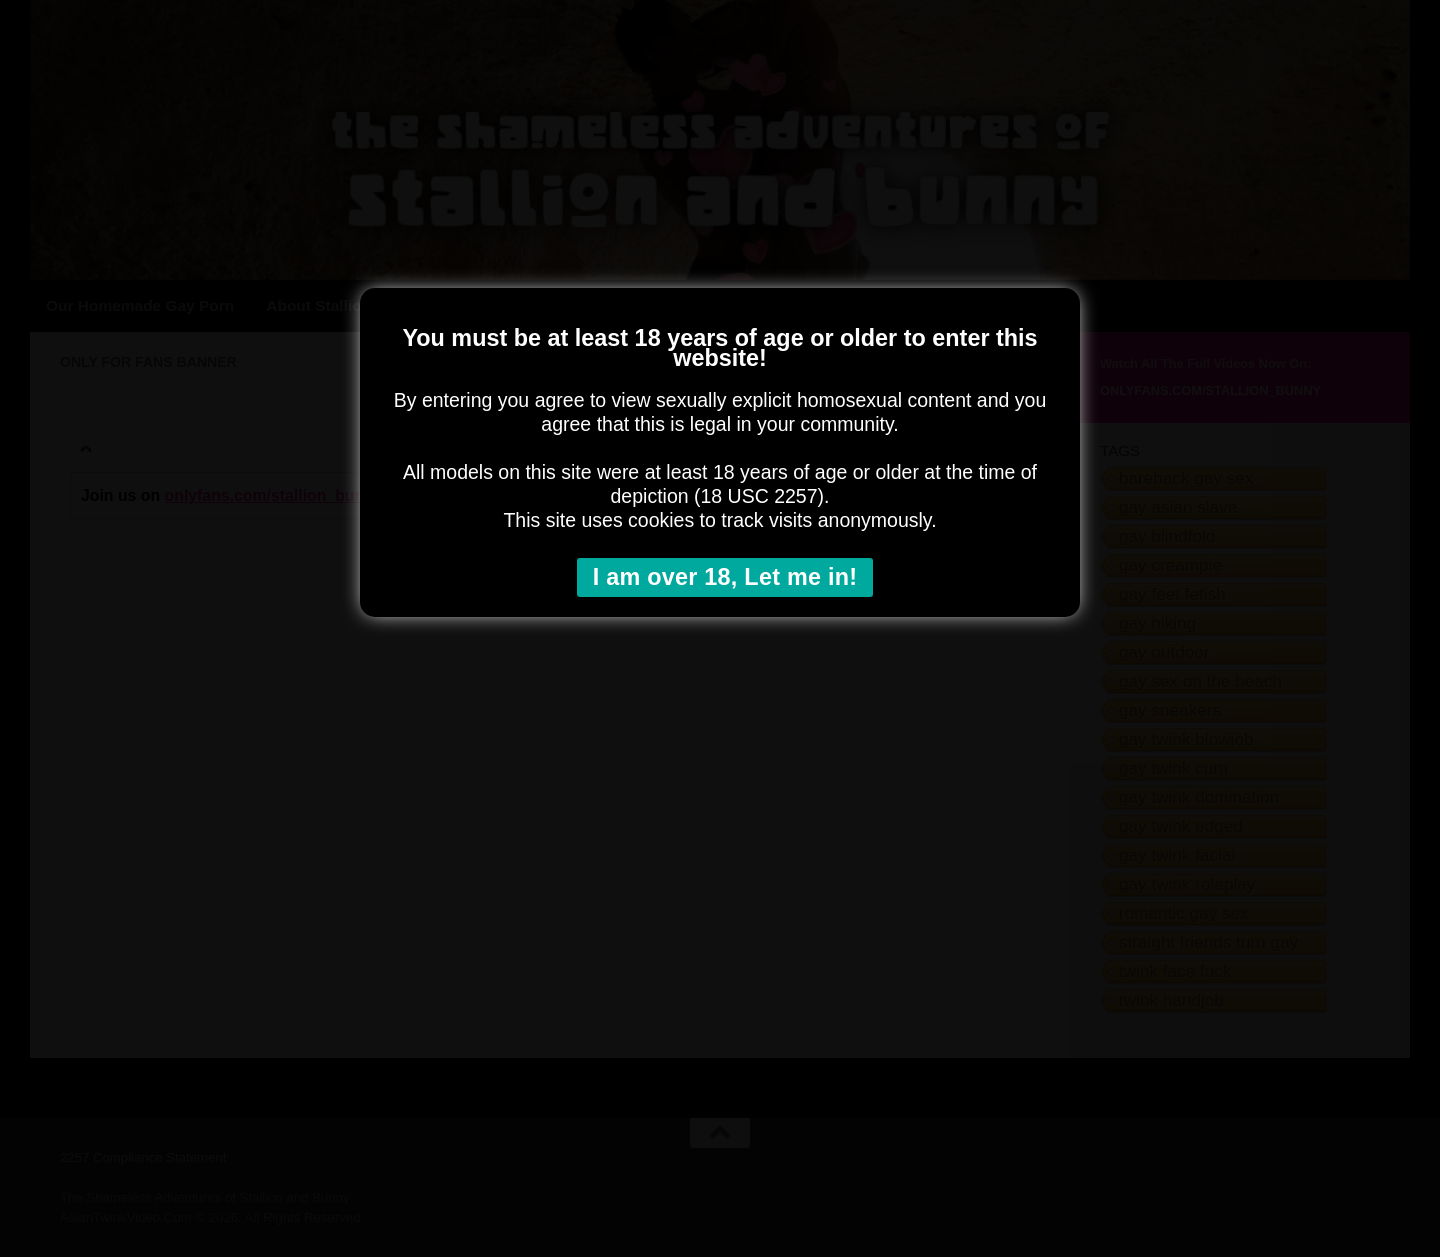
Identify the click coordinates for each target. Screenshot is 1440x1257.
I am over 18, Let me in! (725, 577)
